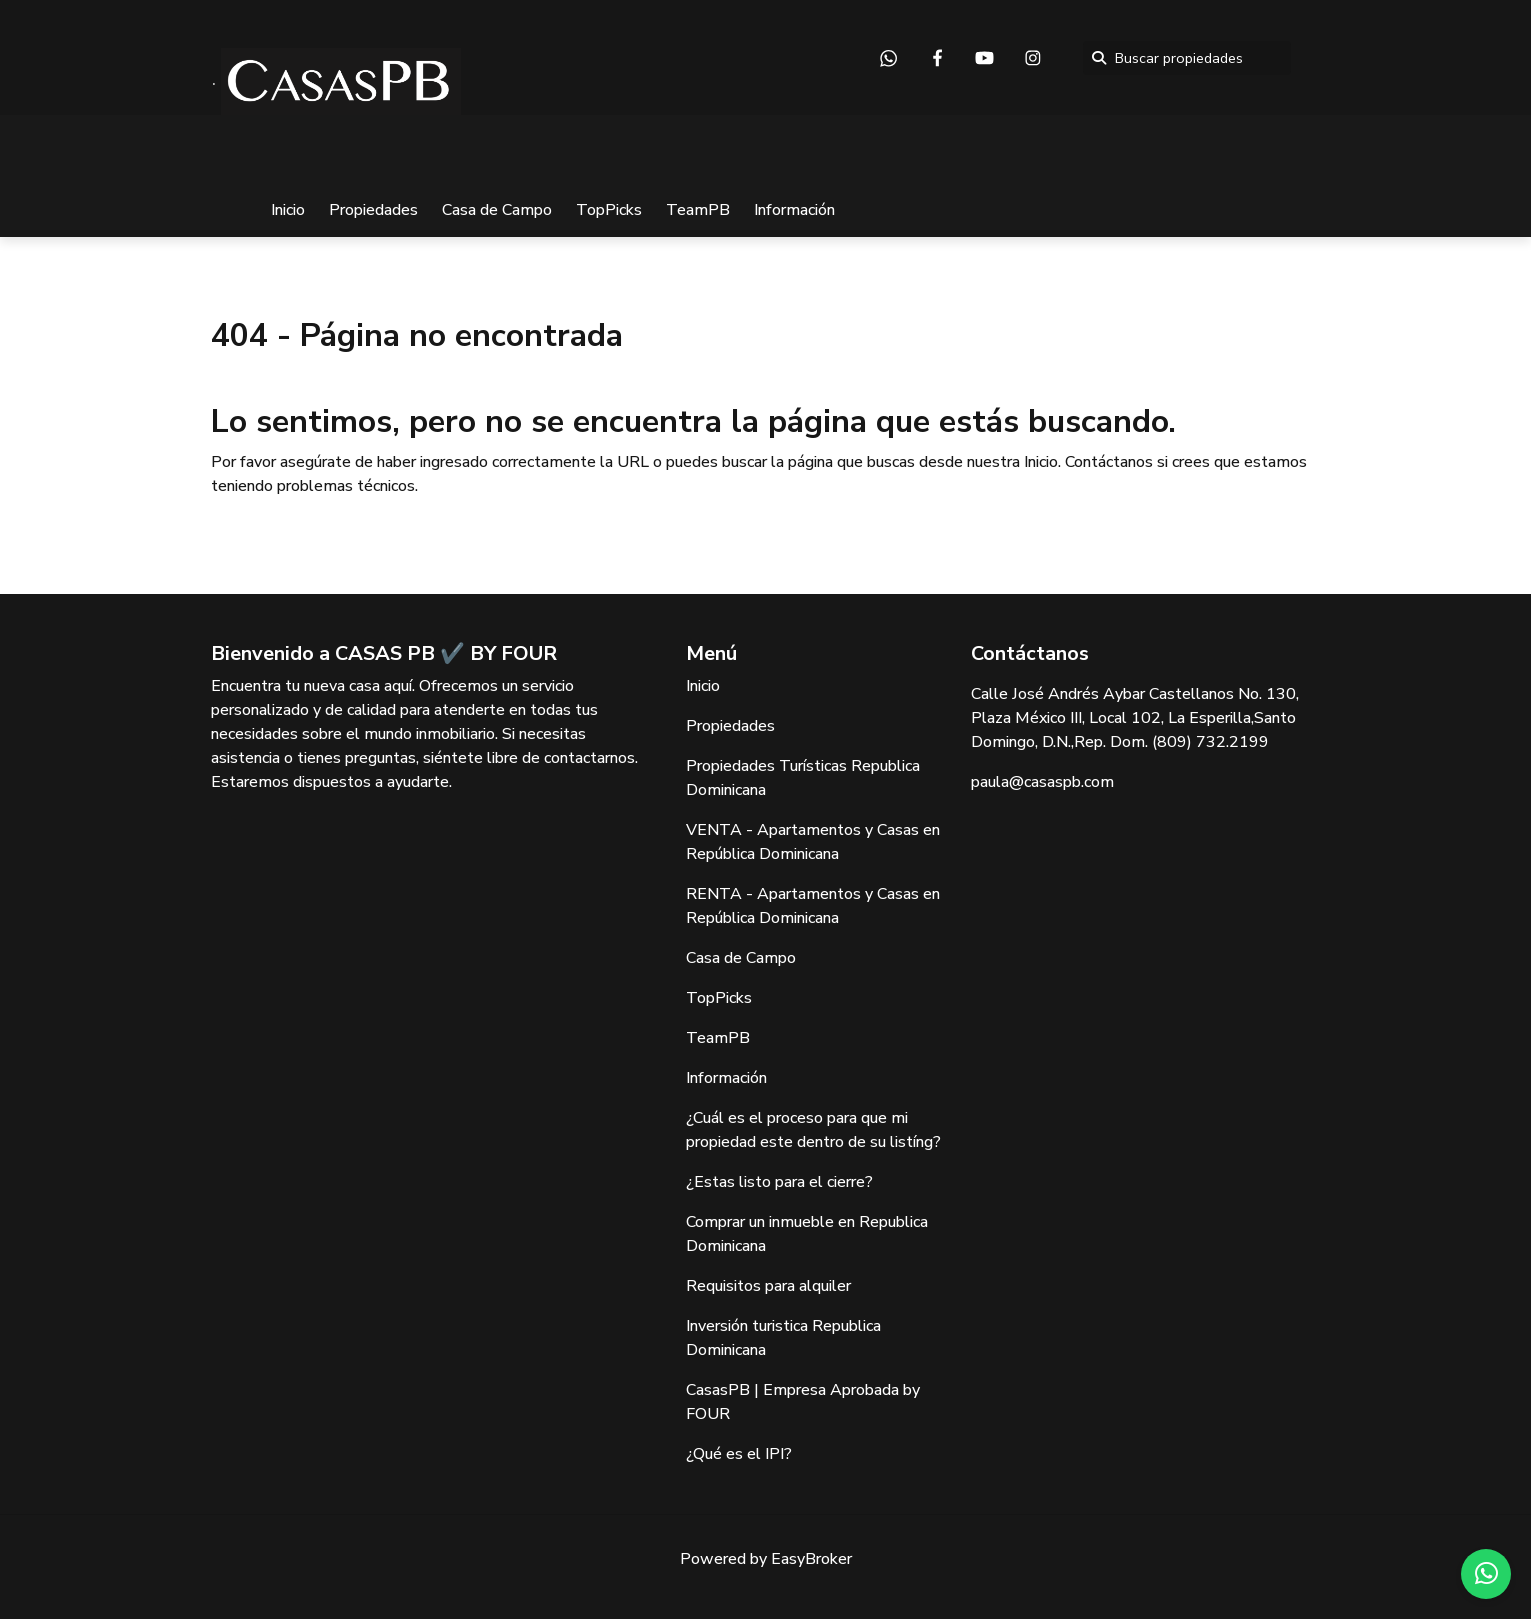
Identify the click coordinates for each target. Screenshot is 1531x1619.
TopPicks (609, 210)
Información (794, 210)
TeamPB (698, 210)
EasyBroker (811, 1559)
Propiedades (373, 210)
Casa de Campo (497, 210)
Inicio (288, 210)
